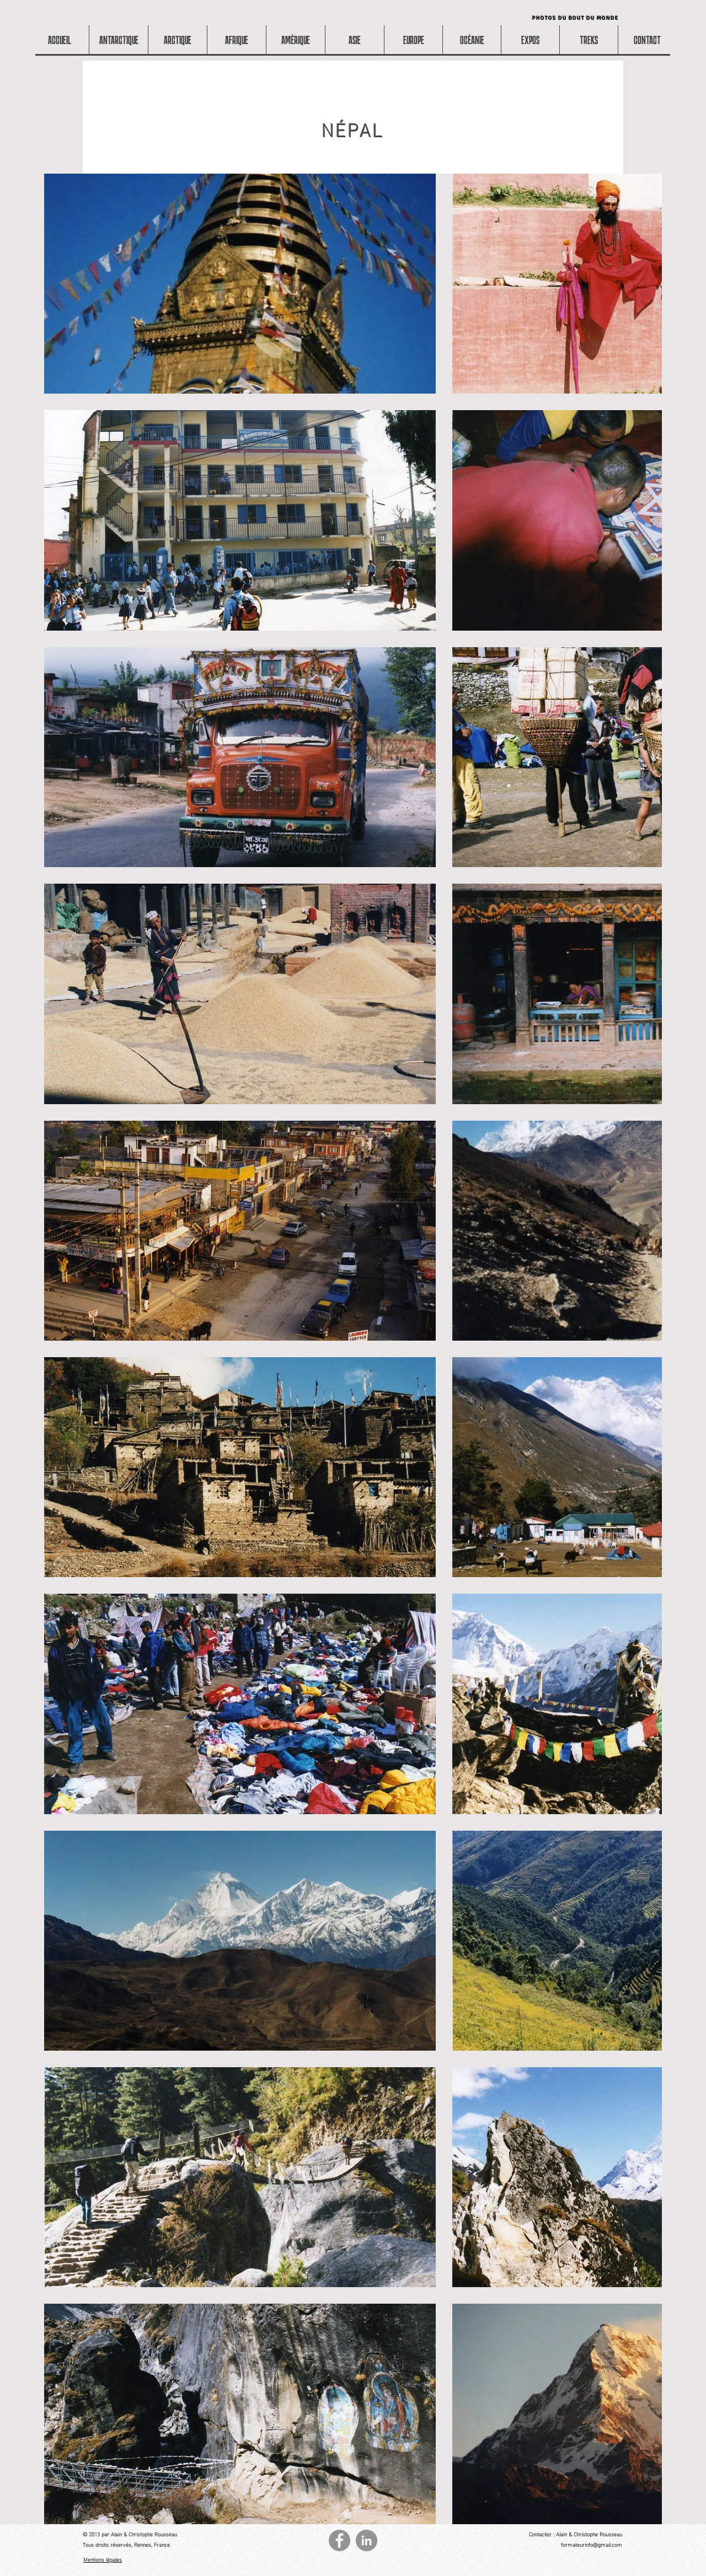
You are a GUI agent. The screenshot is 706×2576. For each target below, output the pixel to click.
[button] (236, 39)
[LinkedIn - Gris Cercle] (366, 2540)
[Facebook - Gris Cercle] (339, 2540)
